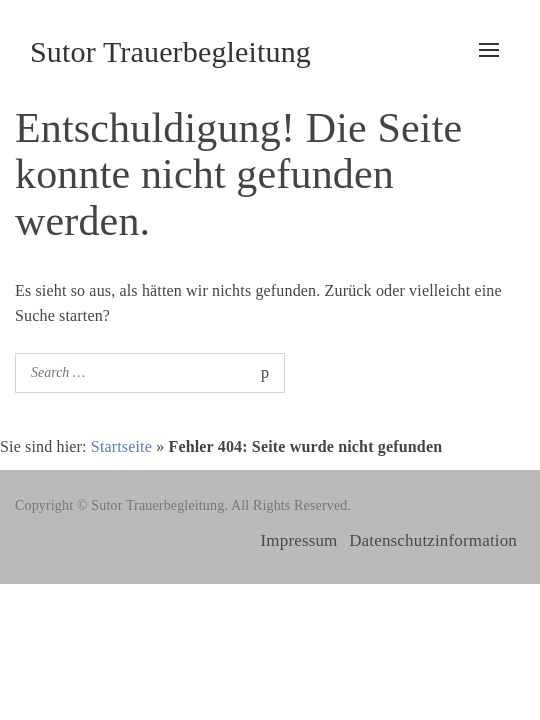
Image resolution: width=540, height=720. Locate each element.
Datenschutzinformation (433, 540)
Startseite (121, 446)
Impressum (299, 540)
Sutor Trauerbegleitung (170, 51)
